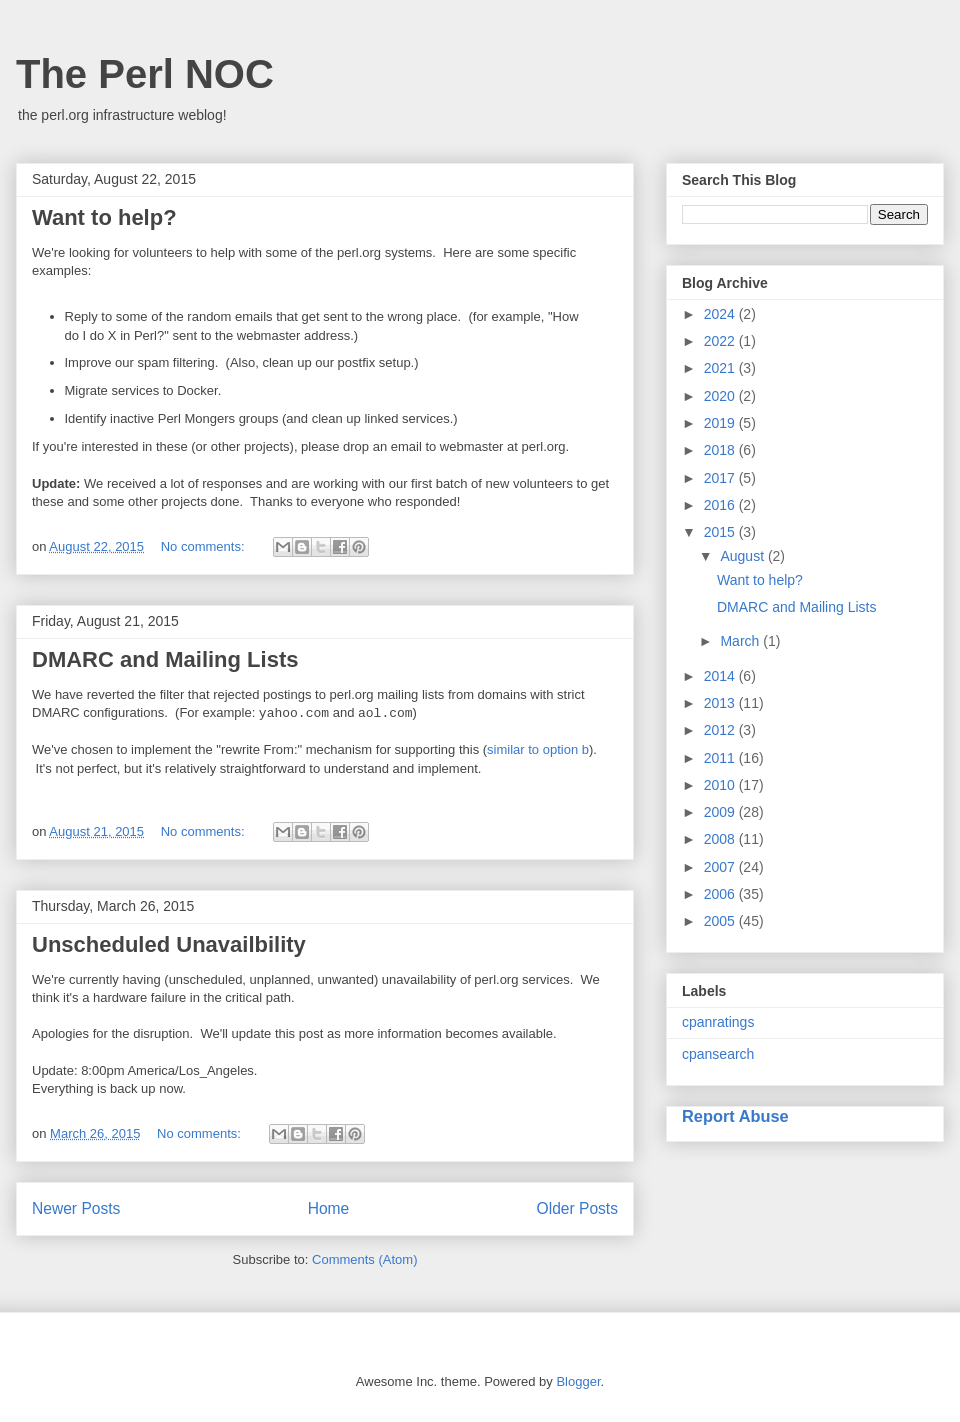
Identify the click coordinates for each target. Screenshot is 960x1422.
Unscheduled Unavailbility (169, 944)
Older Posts (577, 1208)
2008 (721, 839)
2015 (721, 532)
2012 (721, 730)
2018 (721, 450)
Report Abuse (735, 1116)
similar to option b (538, 749)
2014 (721, 676)
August (743, 556)
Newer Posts (76, 1208)
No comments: (204, 546)
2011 (721, 758)
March (741, 641)
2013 (721, 703)
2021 (721, 368)
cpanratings (718, 1022)
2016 (721, 505)
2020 (721, 396)
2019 (721, 423)
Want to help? (104, 217)
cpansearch (718, 1054)
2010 (721, 785)
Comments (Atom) (364, 1259)
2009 (721, 812)
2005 (721, 921)
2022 (721, 341)
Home (329, 1208)
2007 (721, 867)
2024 (721, 314)
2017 (721, 478)
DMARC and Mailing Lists (165, 659)
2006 (721, 894)
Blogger (578, 1381)
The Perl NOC (145, 74)
